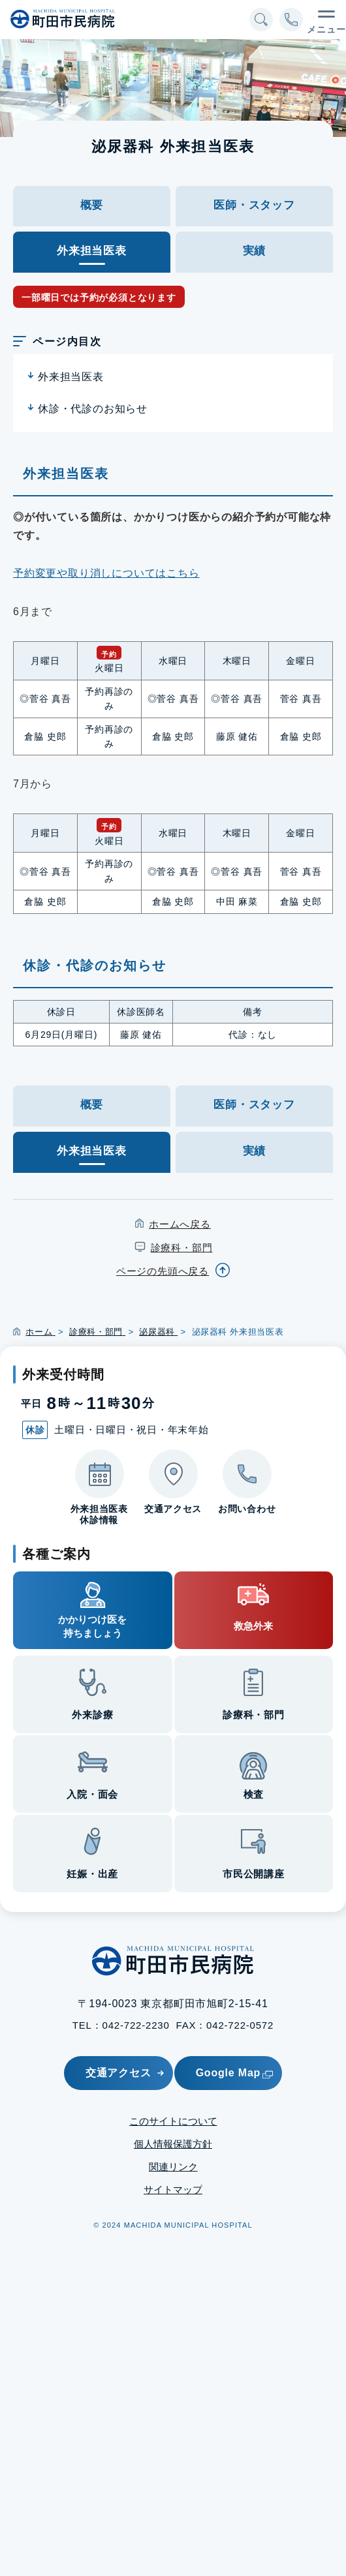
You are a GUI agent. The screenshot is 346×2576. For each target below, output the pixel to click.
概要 (92, 205)
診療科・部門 (182, 1247)
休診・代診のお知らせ (93, 408)
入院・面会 (92, 1794)
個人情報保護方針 (173, 2143)
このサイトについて (173, 2121)
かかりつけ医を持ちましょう (92, 1626)
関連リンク (173, 2166)
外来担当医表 (71, 376)
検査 (254, 1794)
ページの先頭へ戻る (162, 1271)
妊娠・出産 (92, 1873)
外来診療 (92, 1714)
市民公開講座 (254, 1873)
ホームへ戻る (180, 1224)
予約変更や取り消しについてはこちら (106, 573)
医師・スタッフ (254, 205)
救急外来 (253, 1625)
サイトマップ (173, 2189)
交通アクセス (118, 2072)
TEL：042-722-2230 (121, 2025)
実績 (254, 251)
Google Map (235, 2073)
